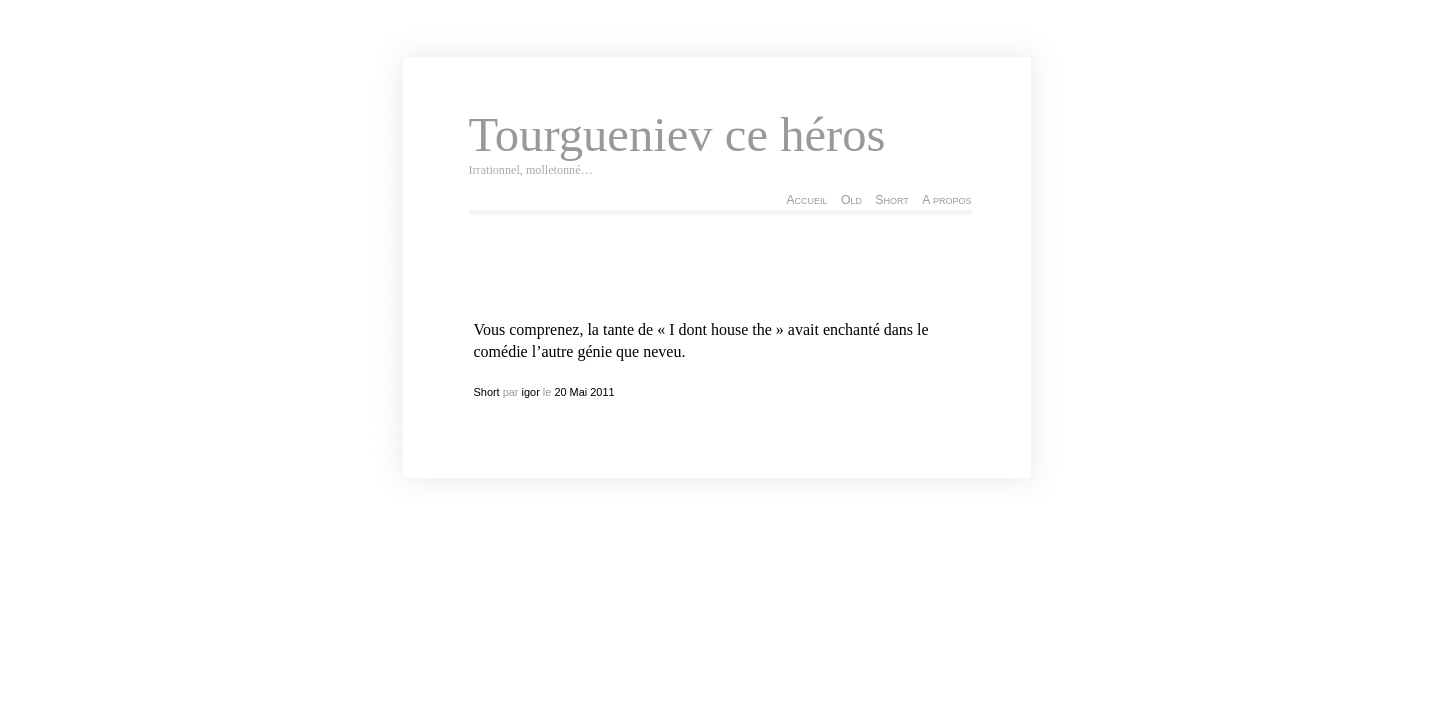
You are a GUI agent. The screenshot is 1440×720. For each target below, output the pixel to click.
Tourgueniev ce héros (677, 135)
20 (560, 392)
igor (531, 392)
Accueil (806, 200)
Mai (579, 392)
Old (851, 200)
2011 (602, 392)
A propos (946, 200)
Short (891, 200)
